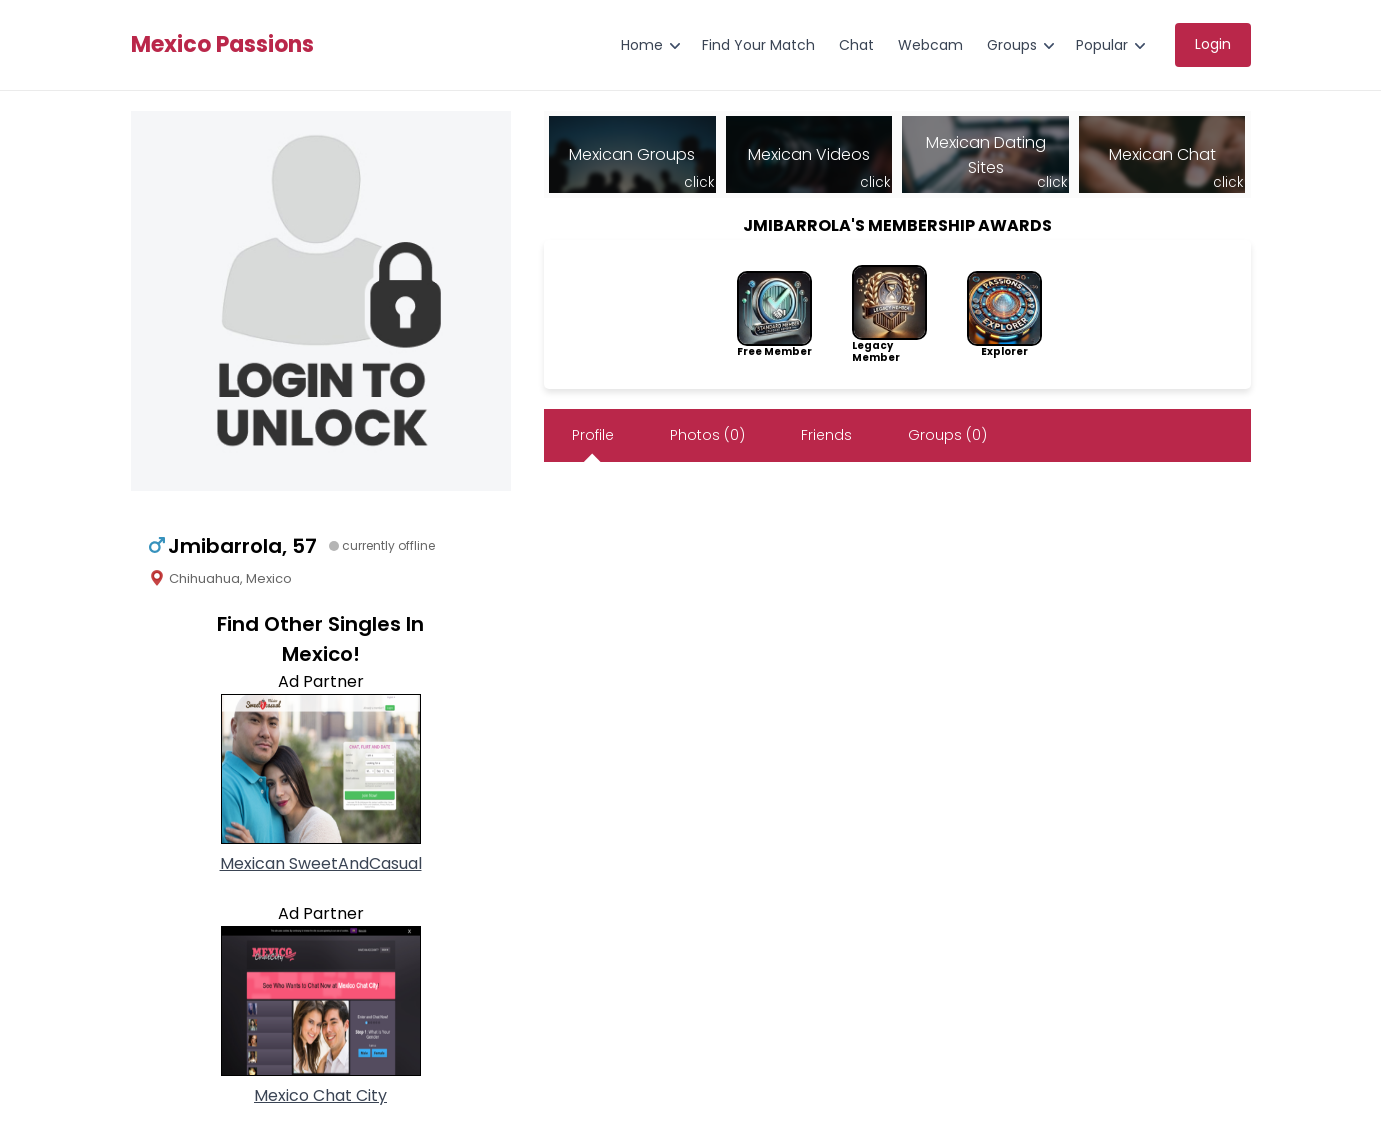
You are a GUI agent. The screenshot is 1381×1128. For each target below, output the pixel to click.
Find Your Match (758, 45)
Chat (856, 45)
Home (642, 45)
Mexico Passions (222, 45)
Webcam (930, 45)
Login (1213, 44)
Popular (1102, 45)
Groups (1012, 45)
